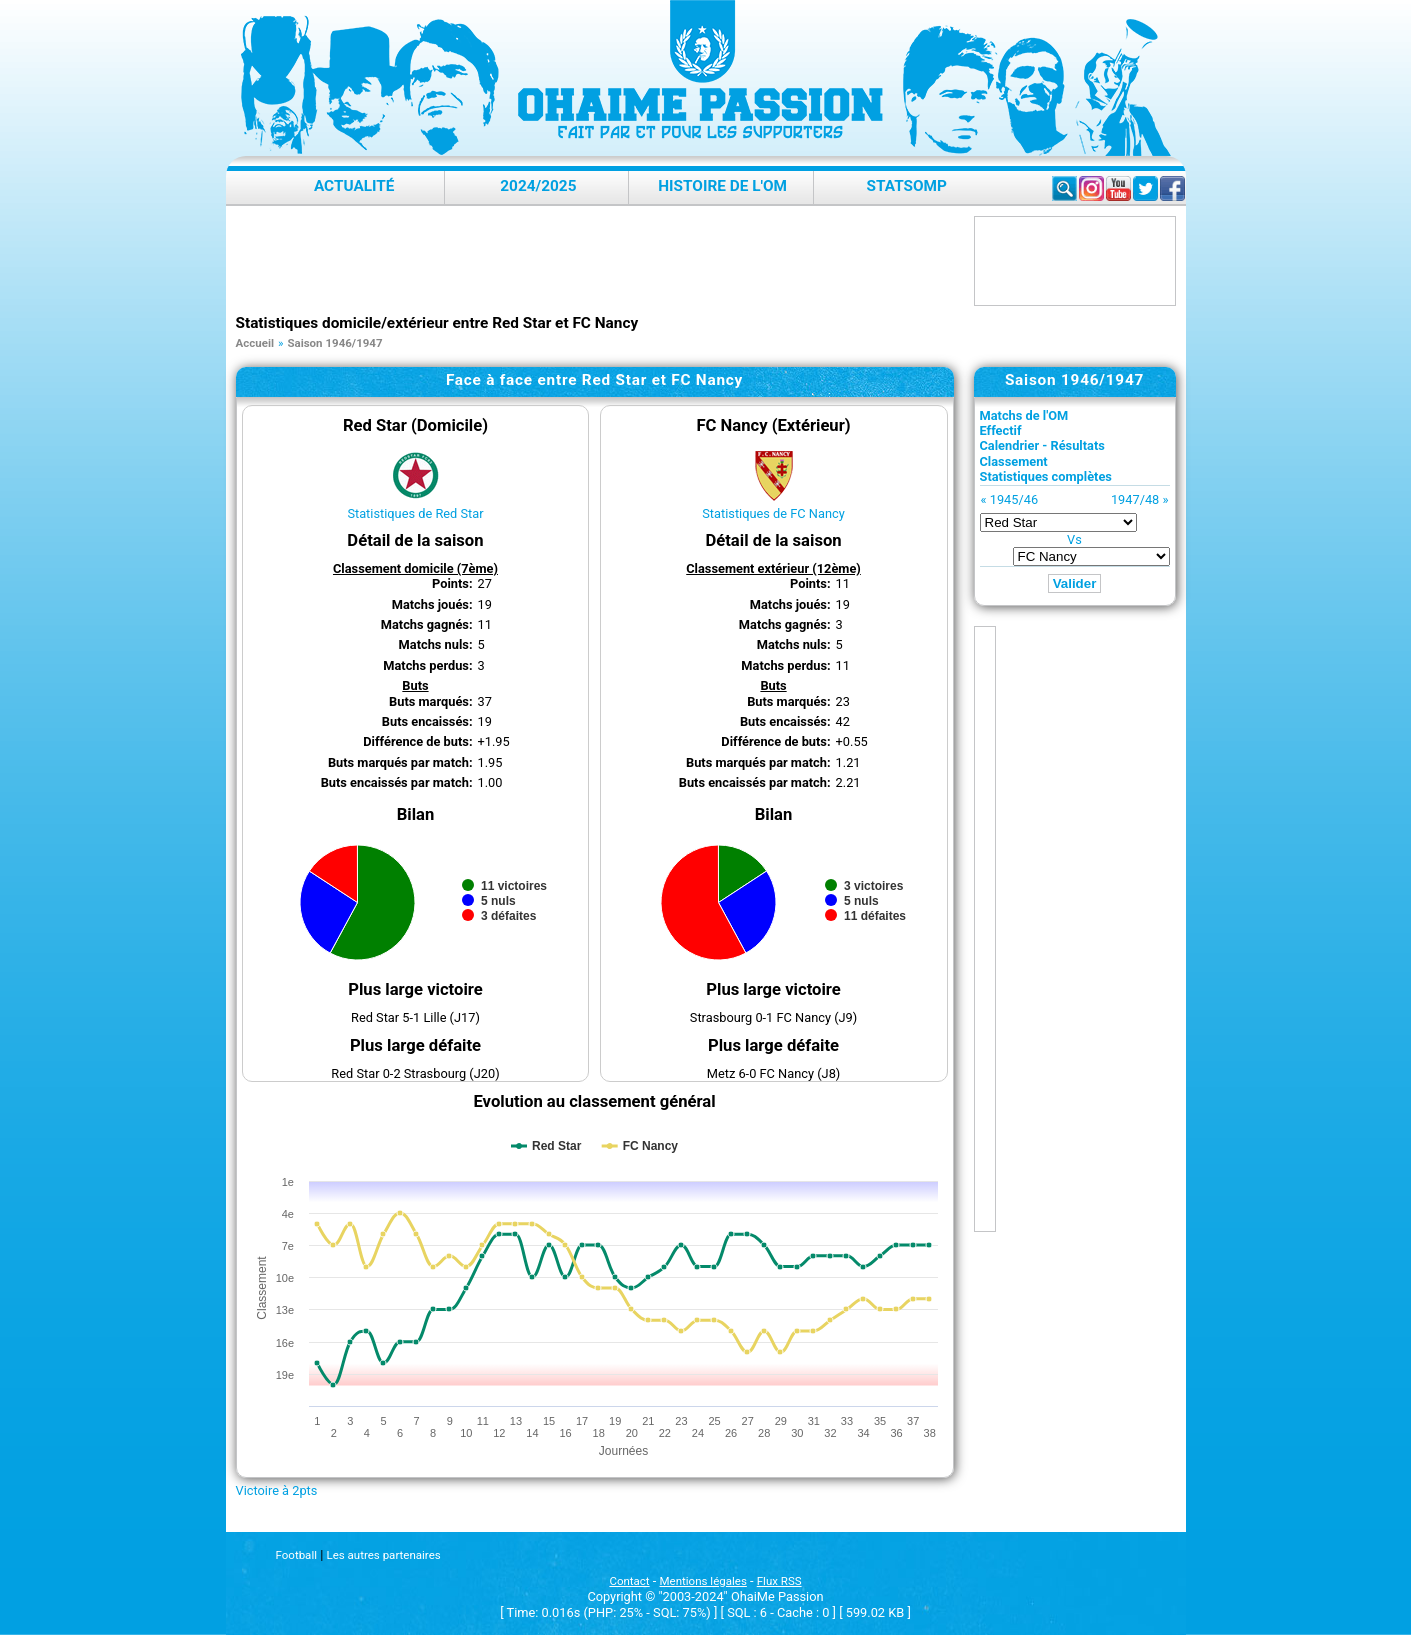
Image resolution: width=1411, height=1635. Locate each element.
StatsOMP (907, 186)
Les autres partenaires (383, 1555)
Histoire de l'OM (722, 186)
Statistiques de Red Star (415, 513)
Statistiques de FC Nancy (773, 513)
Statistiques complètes (1046, 476)
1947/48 (1135, 499)
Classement (1014, 461)
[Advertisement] (600, 261)
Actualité (354, 186)
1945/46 (1014, 499)
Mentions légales (703, 1581)
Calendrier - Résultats (1042, 445)
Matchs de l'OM (1024, 415)
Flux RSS (779, 1581)
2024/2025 (538, 186)
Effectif (1001, 430)
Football (296, 1555)
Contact (629, 1581)
